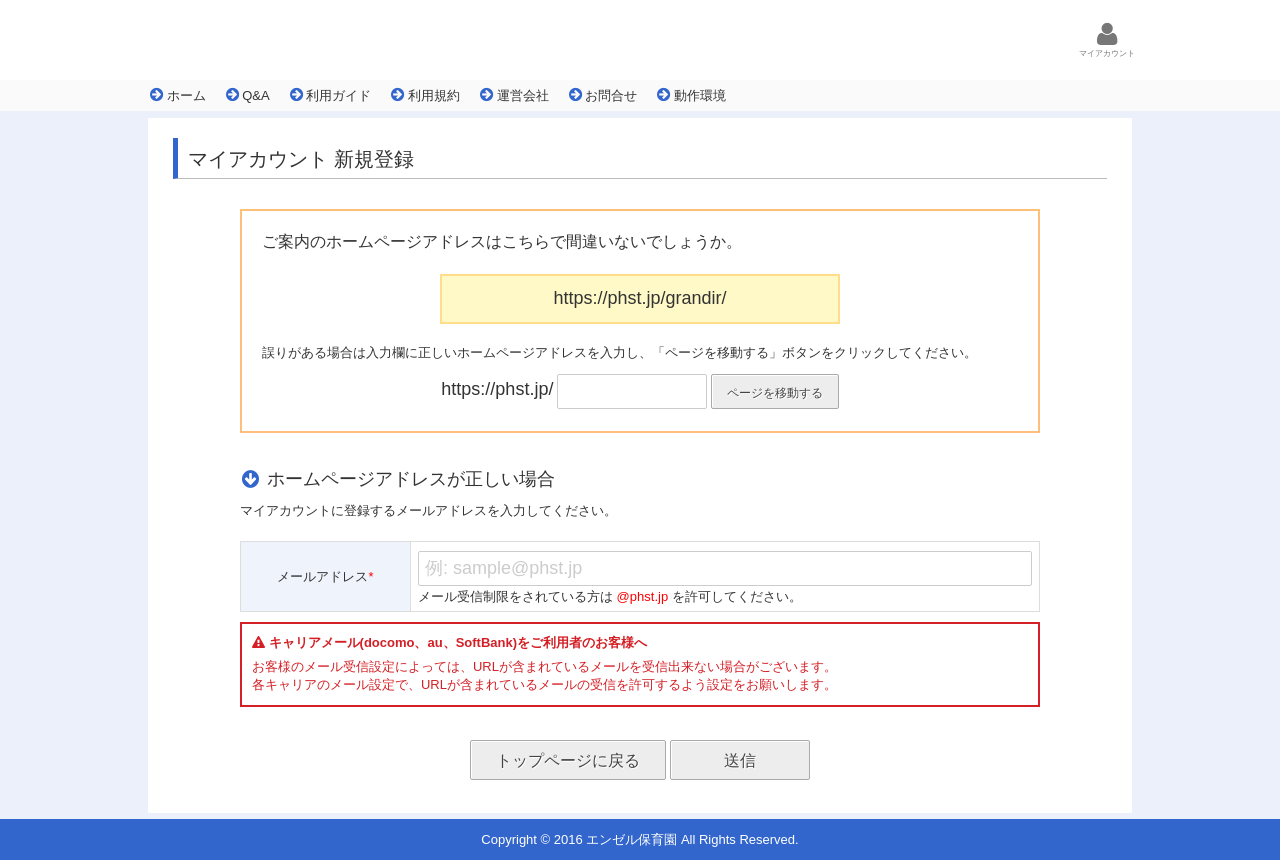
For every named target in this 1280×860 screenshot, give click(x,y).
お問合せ (603, 95)
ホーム (178, 95)
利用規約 (425, 95)
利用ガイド (331, 95)
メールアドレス (325, 576)
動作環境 (691, 95)
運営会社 (514, 95)
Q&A (248, 95)
